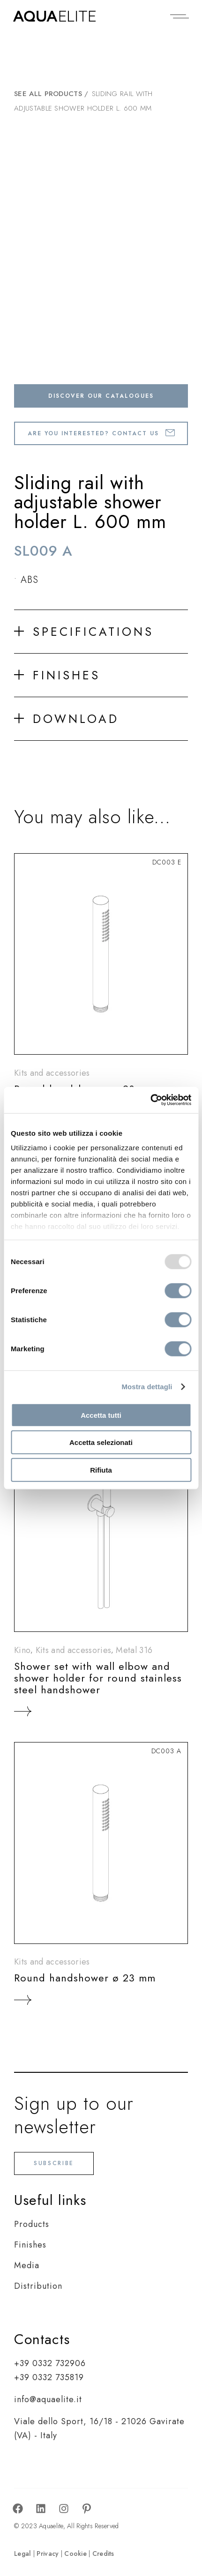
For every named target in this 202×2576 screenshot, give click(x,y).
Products (31, 2224)
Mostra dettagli (146, 1387)
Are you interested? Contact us (101, 433)
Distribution (38, 2286)
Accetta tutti (101, 1415)
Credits (103, 2553)
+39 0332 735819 (49, 2377)
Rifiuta (101, 1470)
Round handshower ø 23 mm (85, 1977)
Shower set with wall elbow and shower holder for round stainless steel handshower (98, 1678)
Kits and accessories (52, 1073)
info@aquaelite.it (48, 2399)
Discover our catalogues (101, 396)
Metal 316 (134, 1650)
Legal (22, 2553)
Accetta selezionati (101, 1442)
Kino (22, 1650)
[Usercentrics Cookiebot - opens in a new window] (150, 1100)
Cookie (75, 2553)
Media (26, 2265)
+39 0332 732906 (50, 2363)
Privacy (48, 2553)
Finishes (30, 2245)
